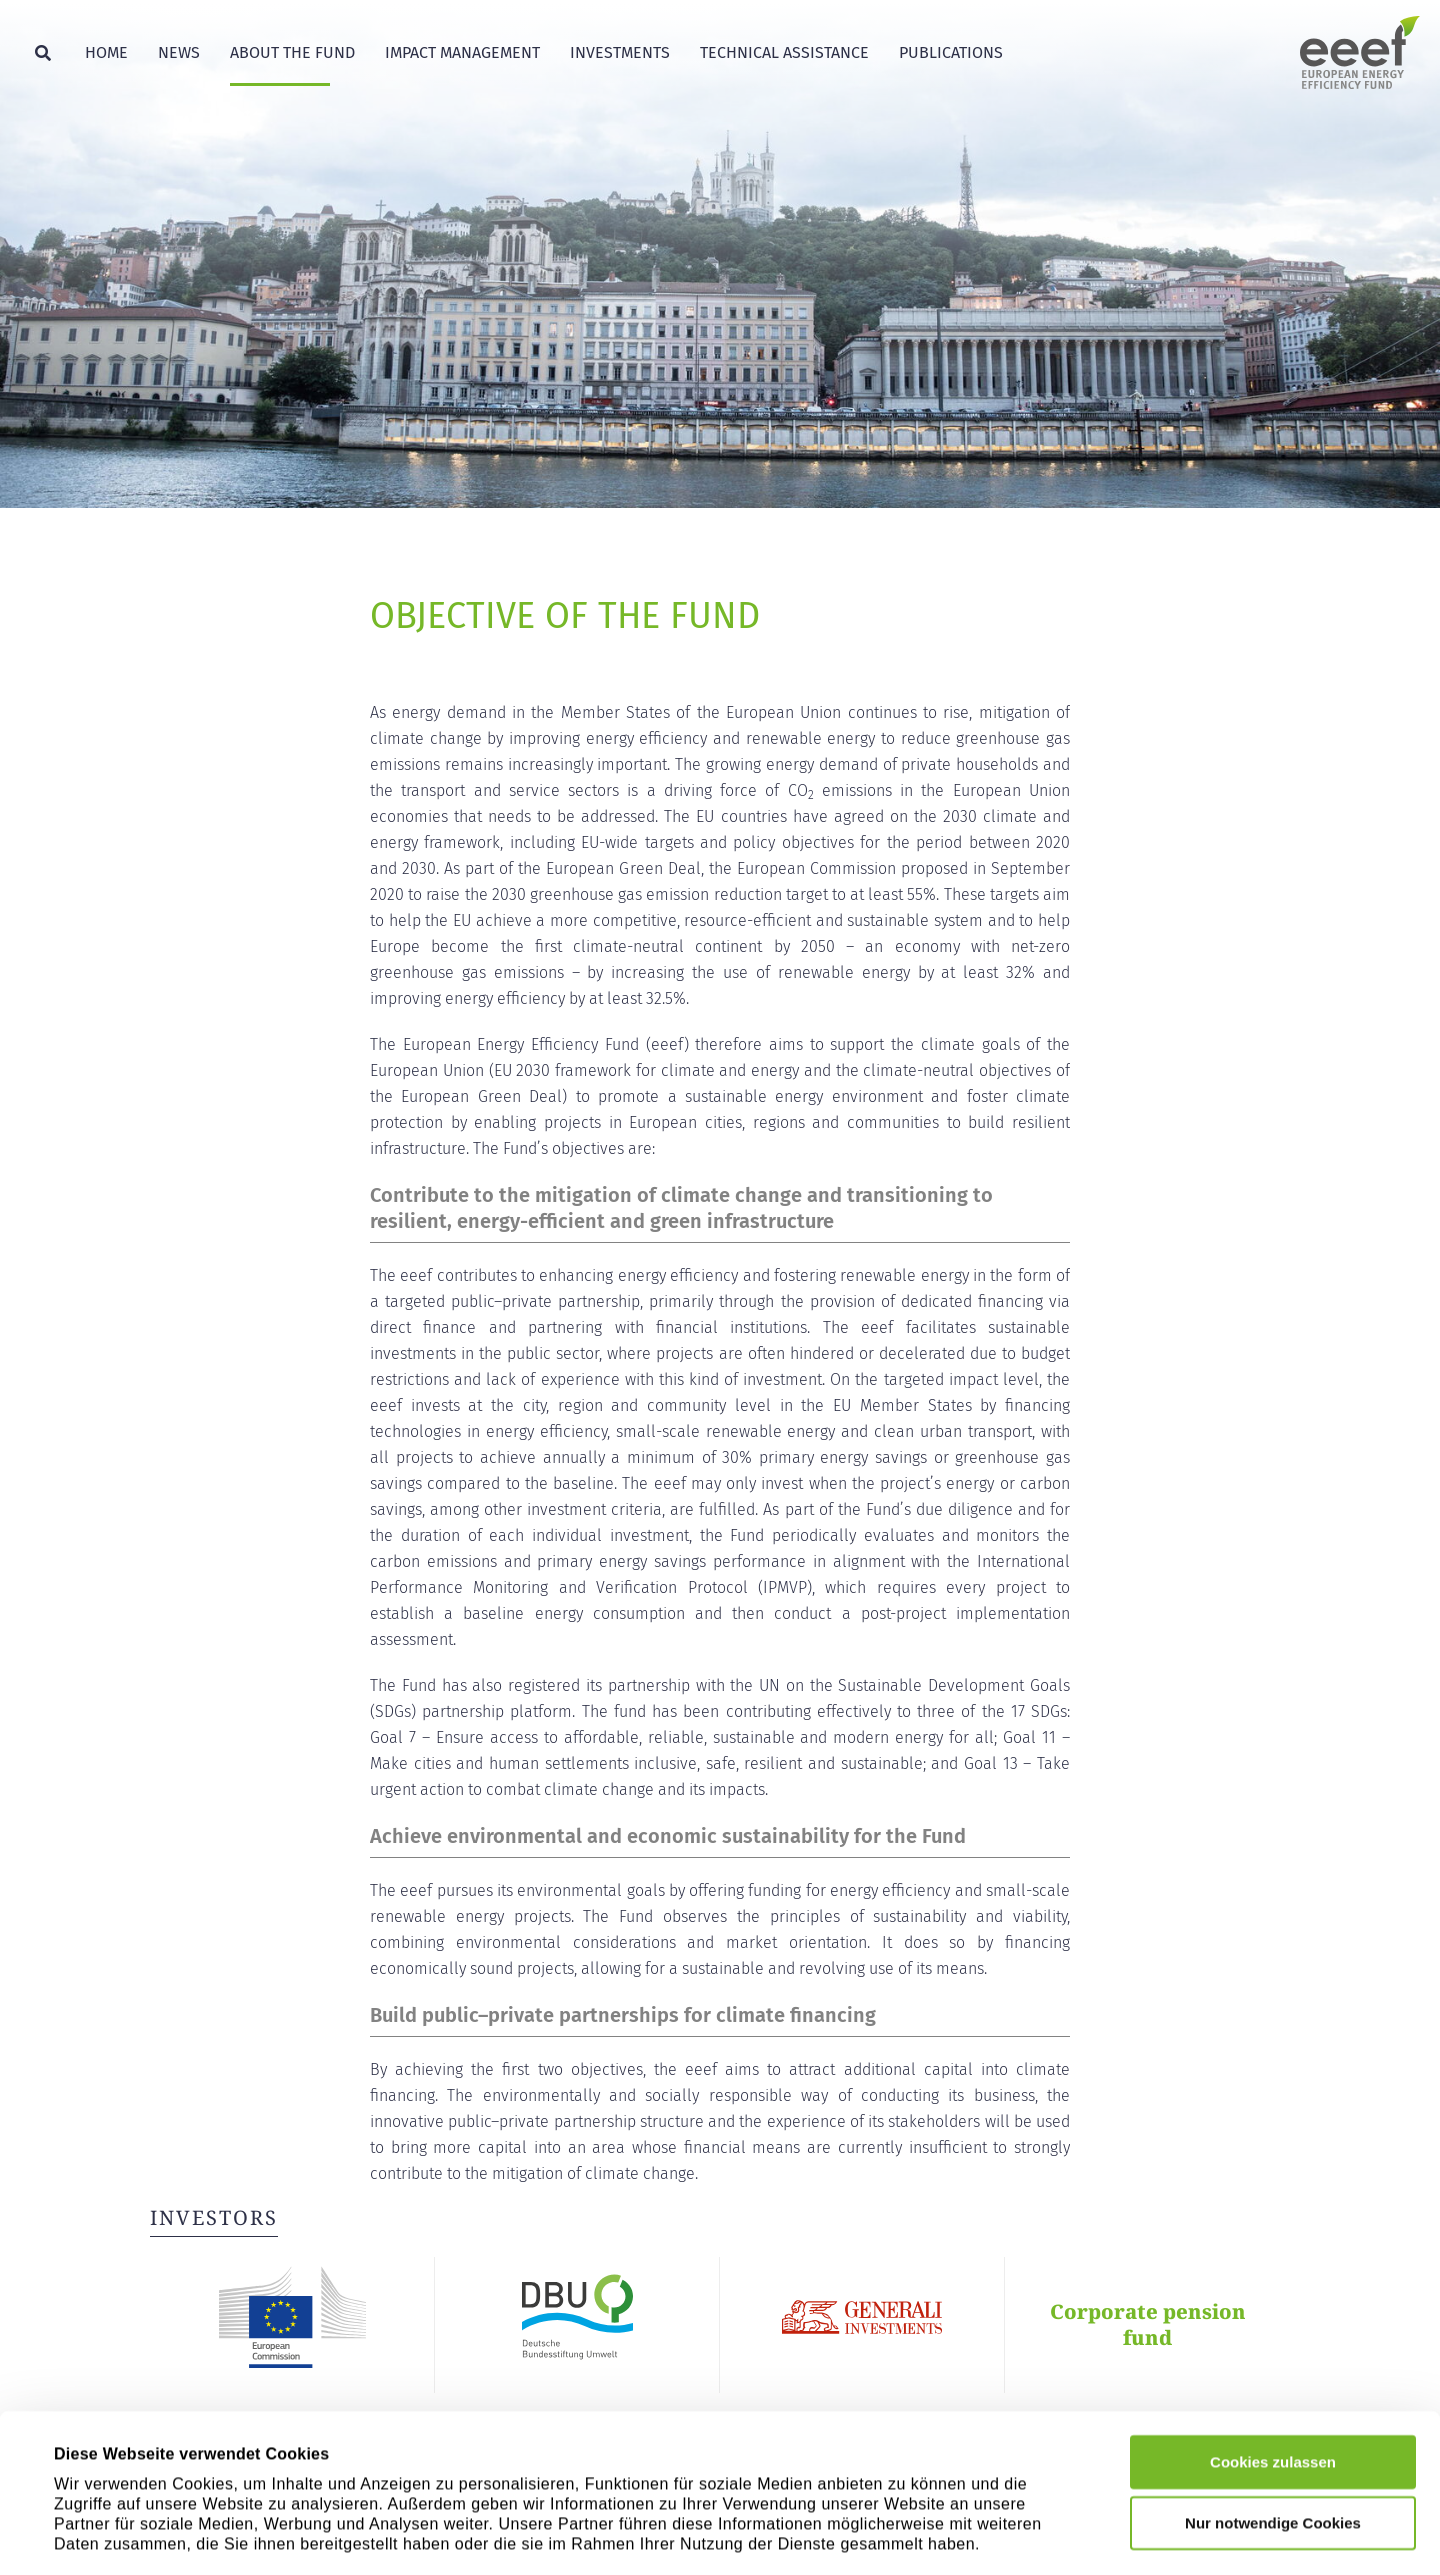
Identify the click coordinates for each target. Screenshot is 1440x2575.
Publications (951, 52)
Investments (620, 52)
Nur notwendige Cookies (1273, 2412)
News (179, 52)
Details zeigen (885, 2524)
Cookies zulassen (1273, 2350)
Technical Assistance (784, 52)
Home (106, 52)
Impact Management (462, 52)
